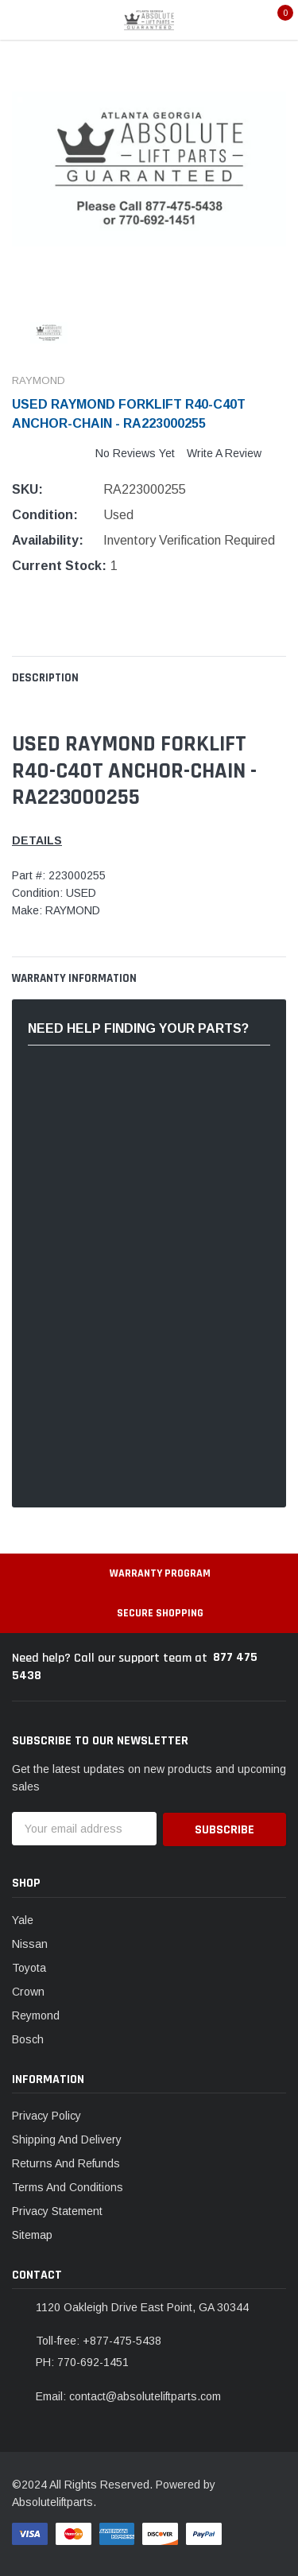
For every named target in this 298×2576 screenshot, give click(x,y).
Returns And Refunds (66, 2162)
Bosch (28, 2037)
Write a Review (224, 453)
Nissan (30, 1942)
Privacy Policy (46, 2115)
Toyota (29, 1966)
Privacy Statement (57, 2210)
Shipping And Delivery (67, 2138)
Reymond (36, 2014)
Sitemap (32, 2234)
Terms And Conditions (67, 2186)
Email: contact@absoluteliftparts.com (128, 2395)
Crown (28, 1990)
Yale (22, 1918)
